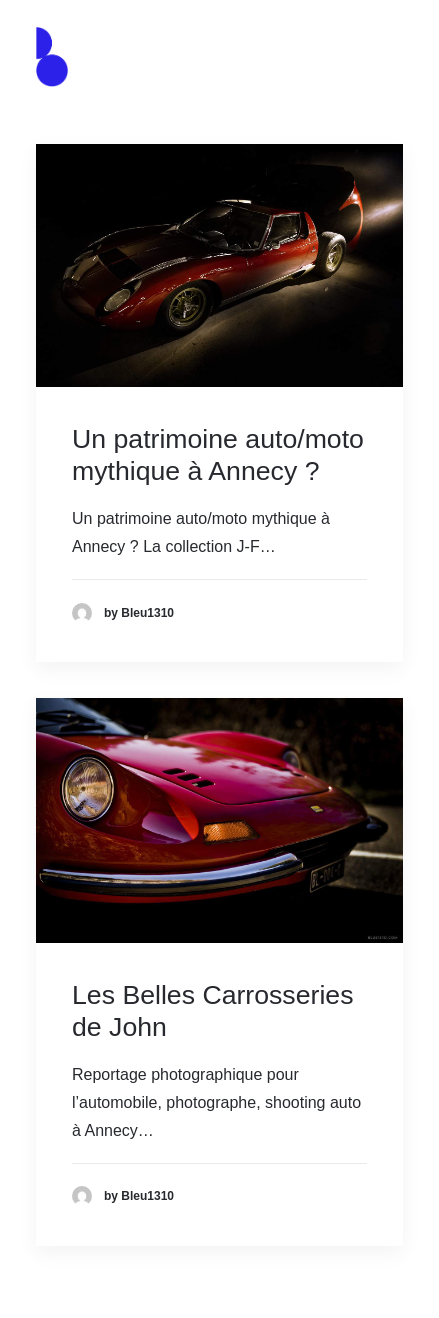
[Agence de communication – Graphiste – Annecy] (52, 57)
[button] (393, 57)
